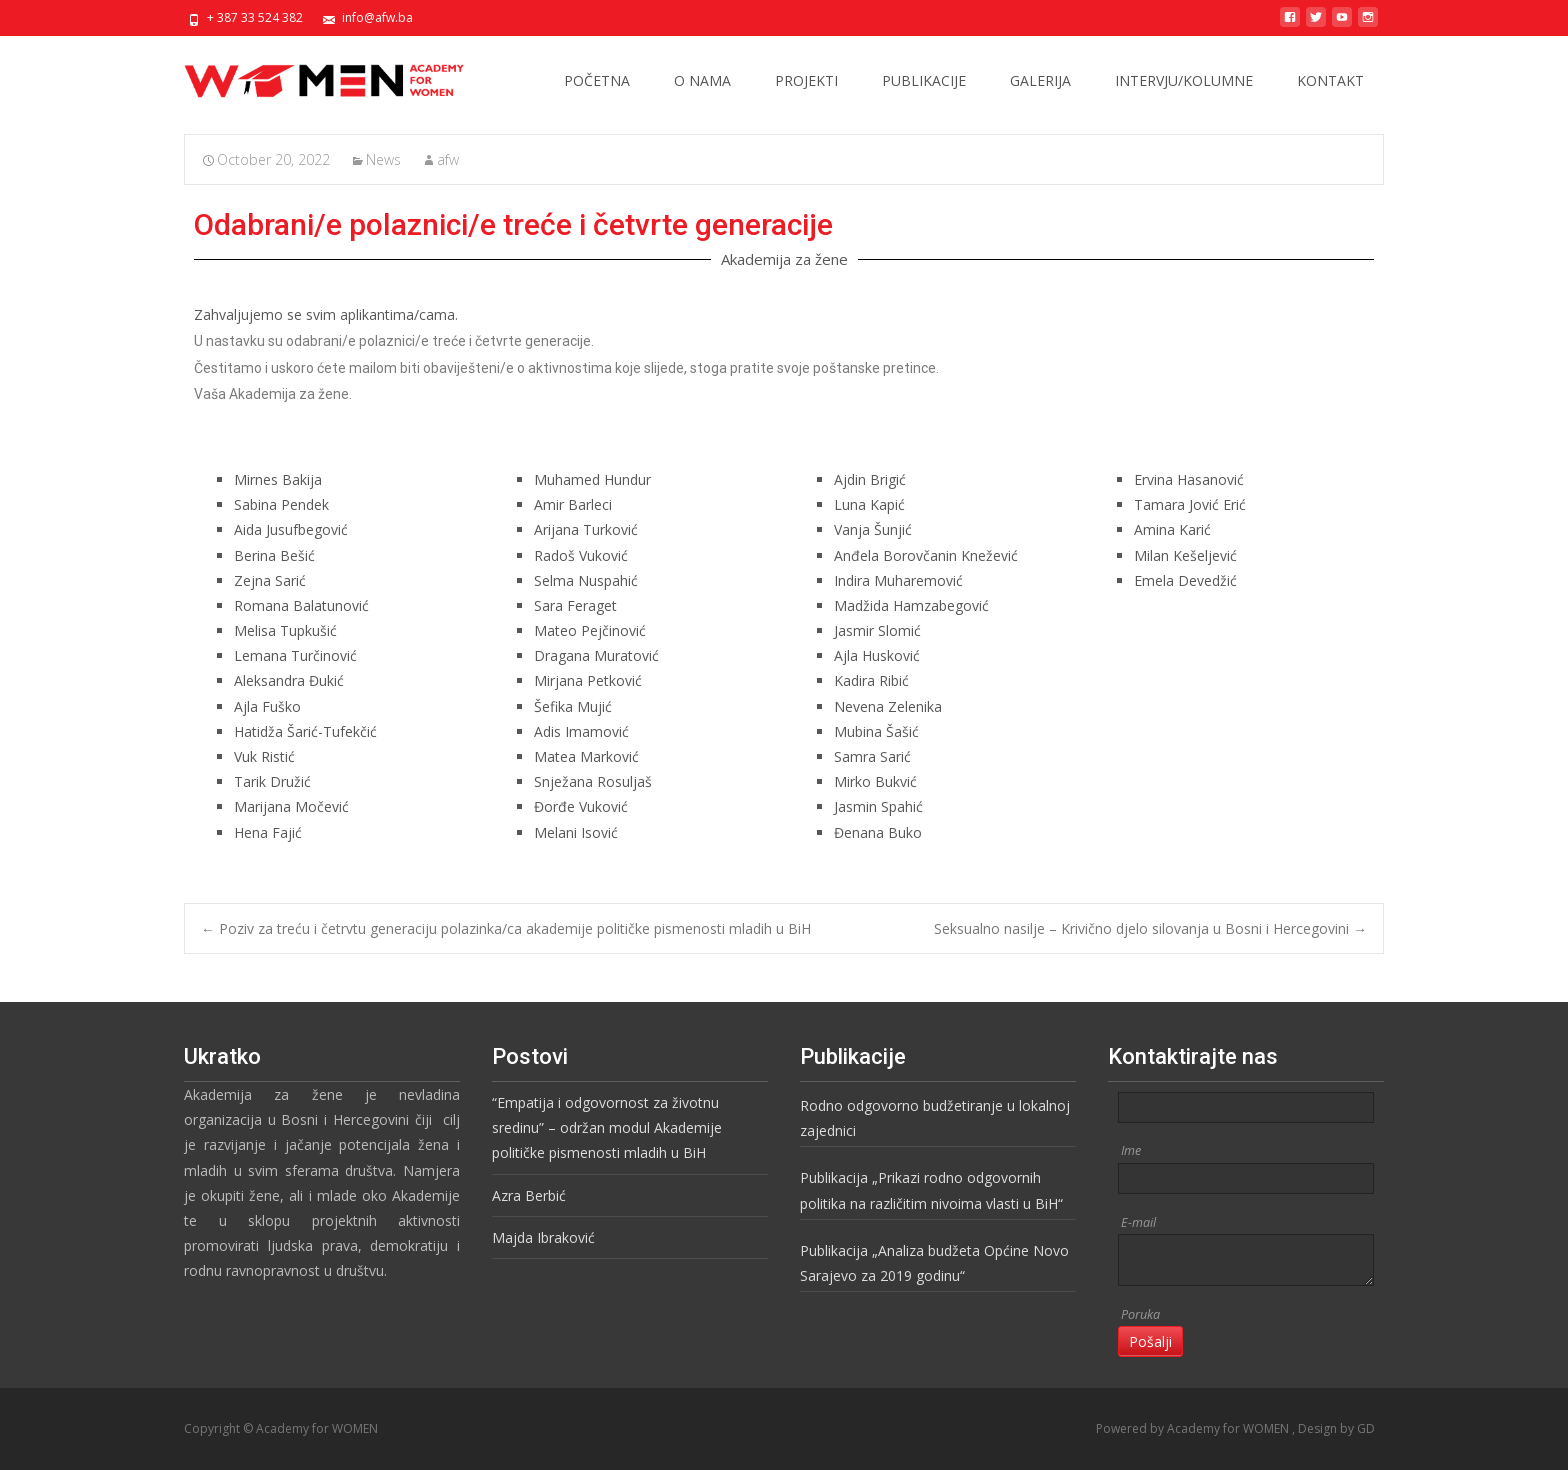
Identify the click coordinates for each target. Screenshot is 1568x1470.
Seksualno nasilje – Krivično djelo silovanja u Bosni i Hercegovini (1150, 928)
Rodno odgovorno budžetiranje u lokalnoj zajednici (935, 1118)
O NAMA (702, 80)
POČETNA (597, 80)
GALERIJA (1040, 80)
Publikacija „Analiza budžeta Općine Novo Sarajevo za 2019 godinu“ (934, 1263)
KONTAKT (1330, 80)
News (383, 159)
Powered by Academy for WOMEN (1194, 1428)
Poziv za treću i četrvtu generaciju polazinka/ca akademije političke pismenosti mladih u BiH (506, 928)
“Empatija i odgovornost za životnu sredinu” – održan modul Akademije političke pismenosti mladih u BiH (607, 1127)
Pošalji (1150, 1341)
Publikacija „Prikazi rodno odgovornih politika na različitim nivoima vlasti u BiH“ (931, 1190)
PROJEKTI (806, 80)
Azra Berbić (529, 1195)
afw (448, 159)
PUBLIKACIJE (924, 80)
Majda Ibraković (543, 1237)
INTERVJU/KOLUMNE (1184, 80)
